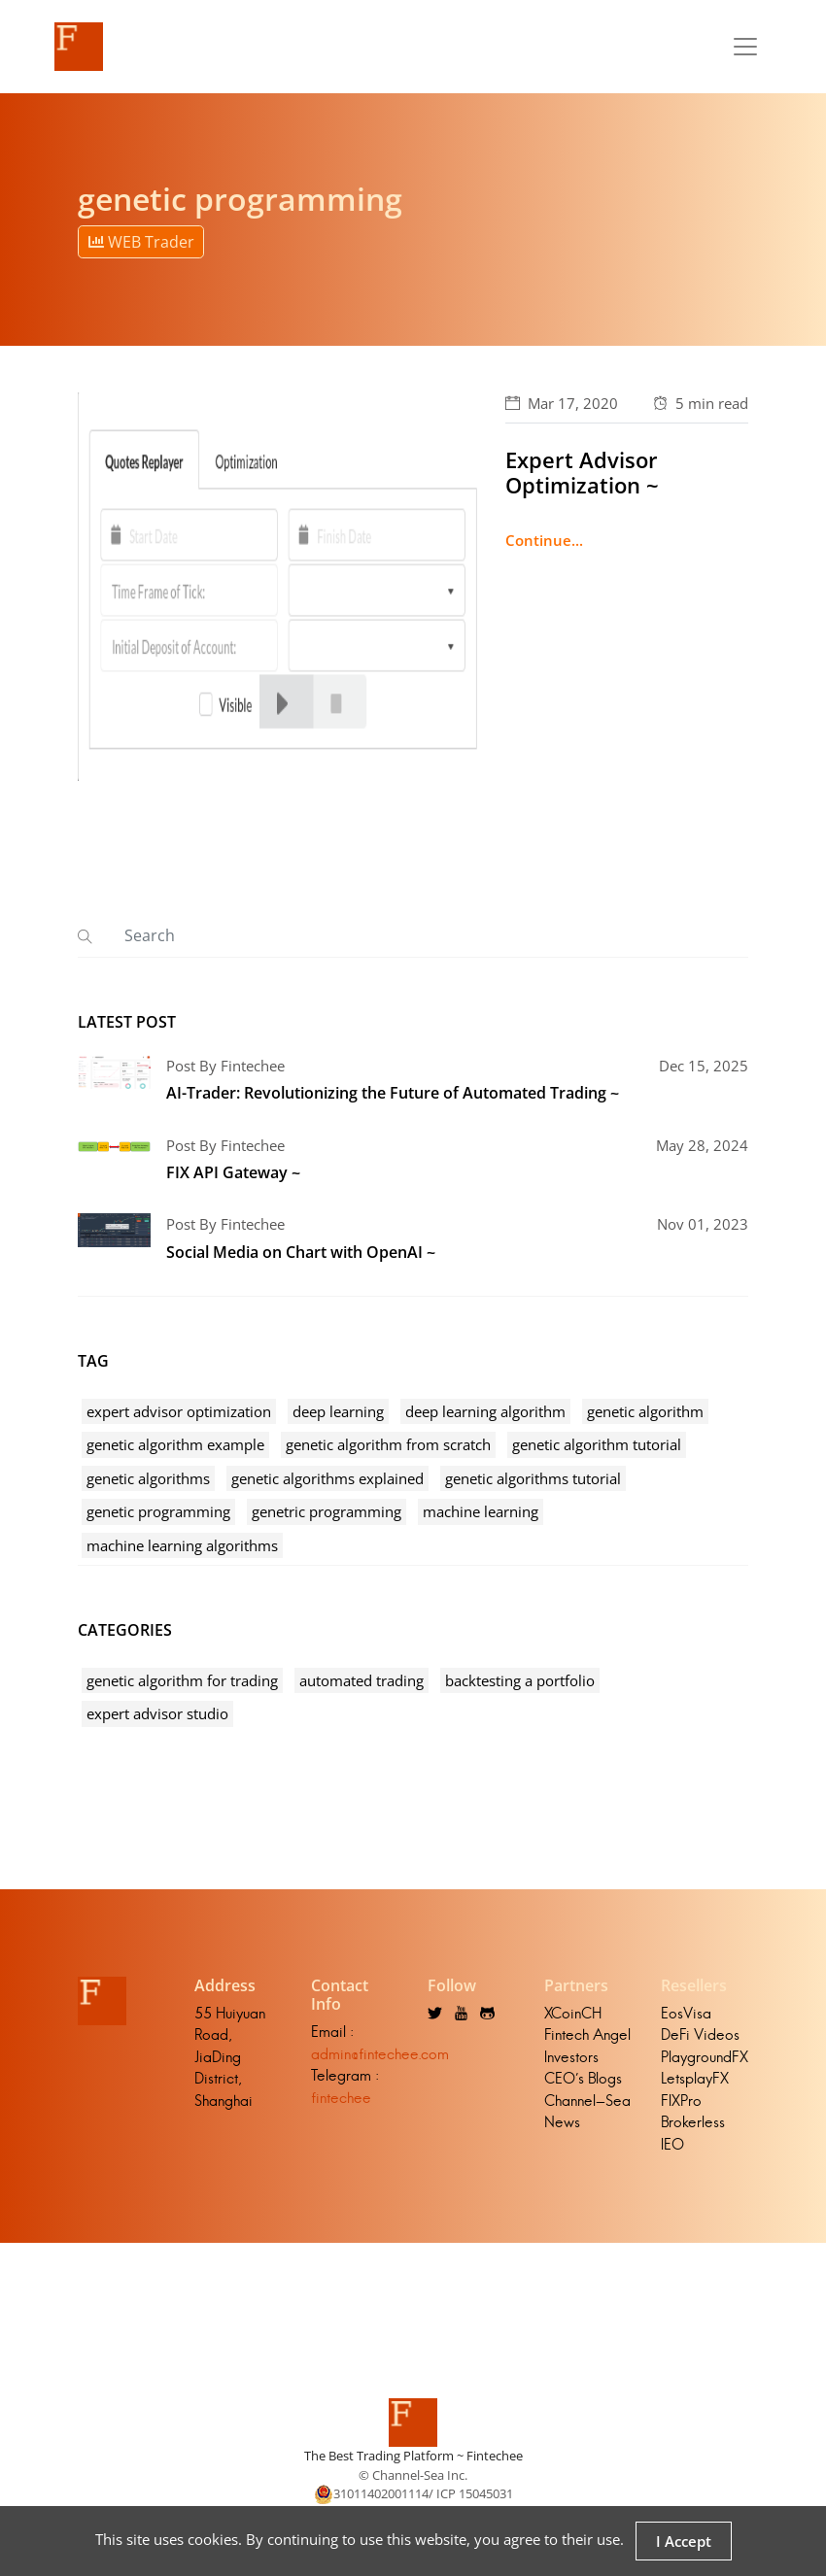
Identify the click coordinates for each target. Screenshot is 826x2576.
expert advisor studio (157, 1713)
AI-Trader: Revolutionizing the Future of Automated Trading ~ (392, 1092)
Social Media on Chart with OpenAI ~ (300, 1252)
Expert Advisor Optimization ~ (582, 472)
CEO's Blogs (583, 2078)
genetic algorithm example (175, 1444)
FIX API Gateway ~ (233, 1172)
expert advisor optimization (178, 1411)
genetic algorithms (148, 1478)
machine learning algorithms (182, 1545)
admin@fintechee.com (380, 2054)
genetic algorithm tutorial (596, 1444)
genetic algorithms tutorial (533, 1478)
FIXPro (681, 2100)
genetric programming (326, 1511)
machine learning (480, 1511)
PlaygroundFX (704, 2057)
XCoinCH (573, 2013)
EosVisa (686, 2013)
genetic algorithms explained (327, 1478)
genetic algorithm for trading (182, 1680)
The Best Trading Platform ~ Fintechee (413, 2455)
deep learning (338, 1411)
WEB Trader (141, 242)
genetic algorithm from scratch (388, 1444)
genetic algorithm (645, 1411)
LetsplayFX (695, 2078)
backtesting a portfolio (520, 1680)
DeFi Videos (700, 2034)
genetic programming (158, 1511)
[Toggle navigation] (745, 46)
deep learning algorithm (485, 1411)
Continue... (544, 540)
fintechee (341, 2097)
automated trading (361, 1680)
